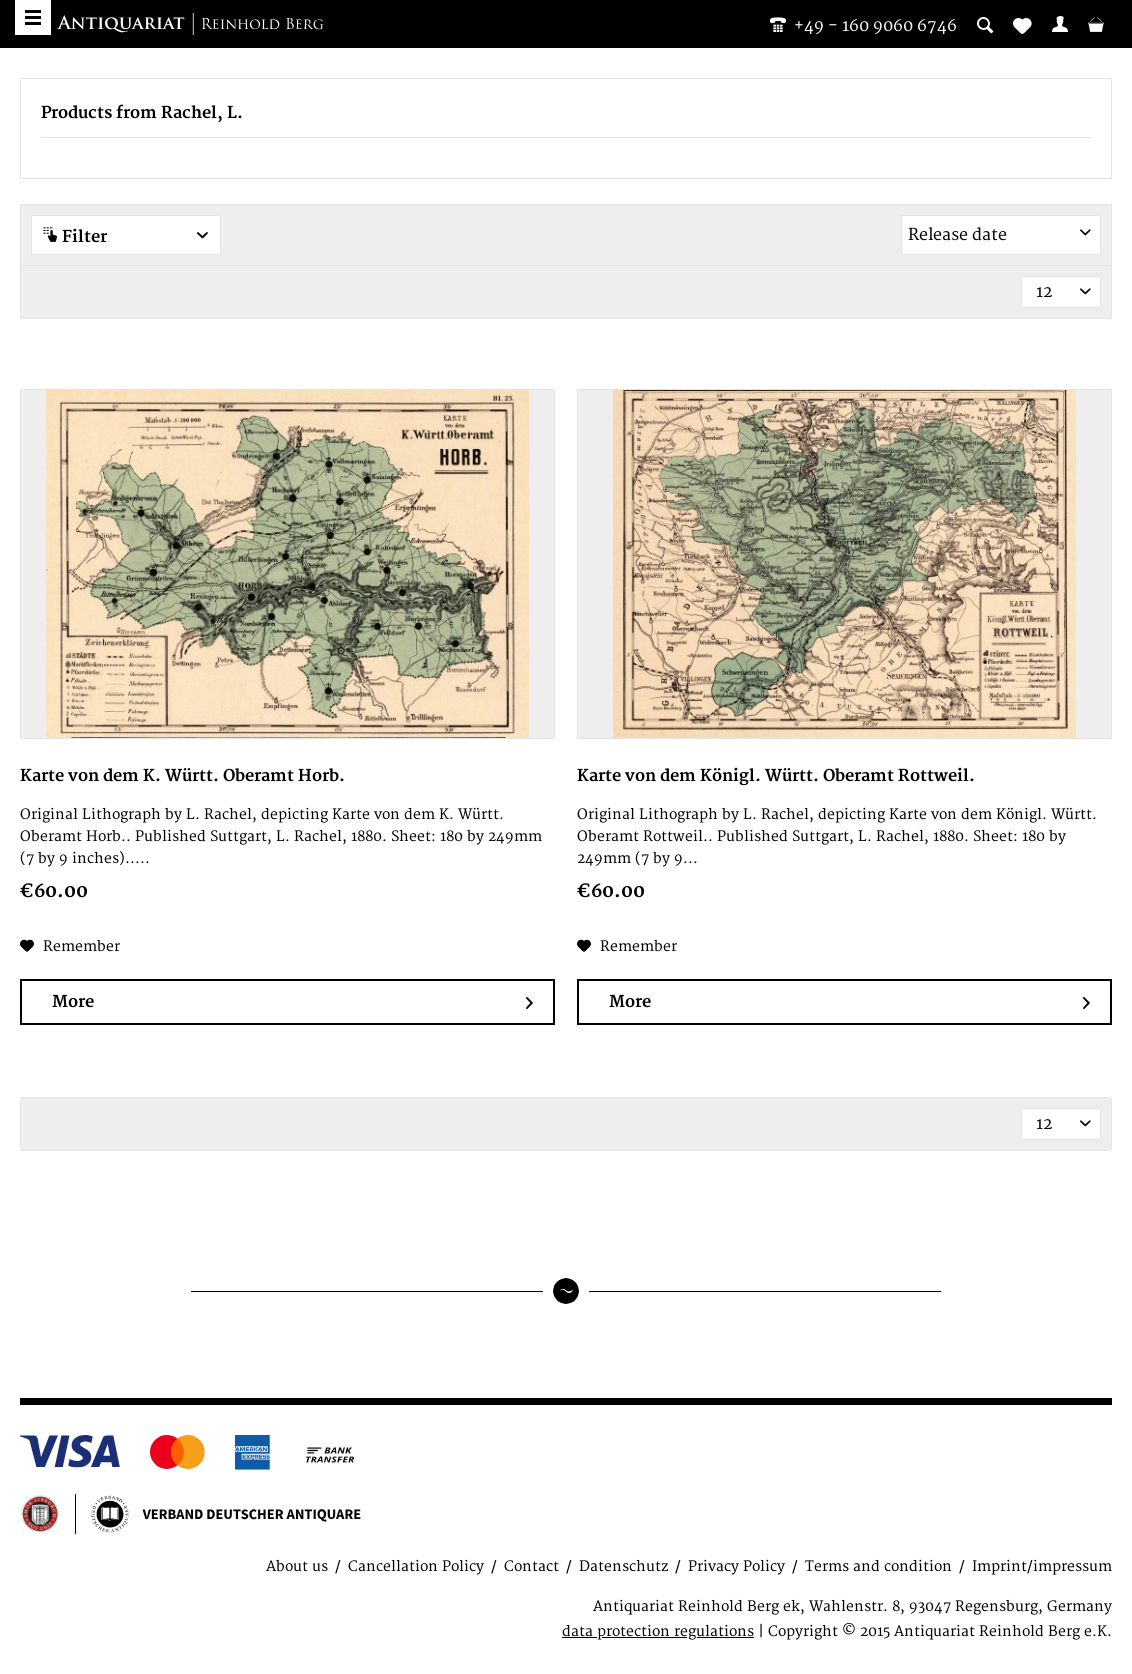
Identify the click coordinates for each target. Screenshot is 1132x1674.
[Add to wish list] (70, 947)
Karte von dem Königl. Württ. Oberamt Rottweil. (776, 776)
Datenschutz (623, 1566)
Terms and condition (878, 1566)
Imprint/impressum (1042, 1566)
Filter (126, 236)
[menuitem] (1060, 24)
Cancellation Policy (416, 1566)
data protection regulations (658, 1631)
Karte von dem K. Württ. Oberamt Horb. (182, 776)
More (292, 1002)
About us (297, 1566)
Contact (531, 1566)
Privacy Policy (736, 1566)
